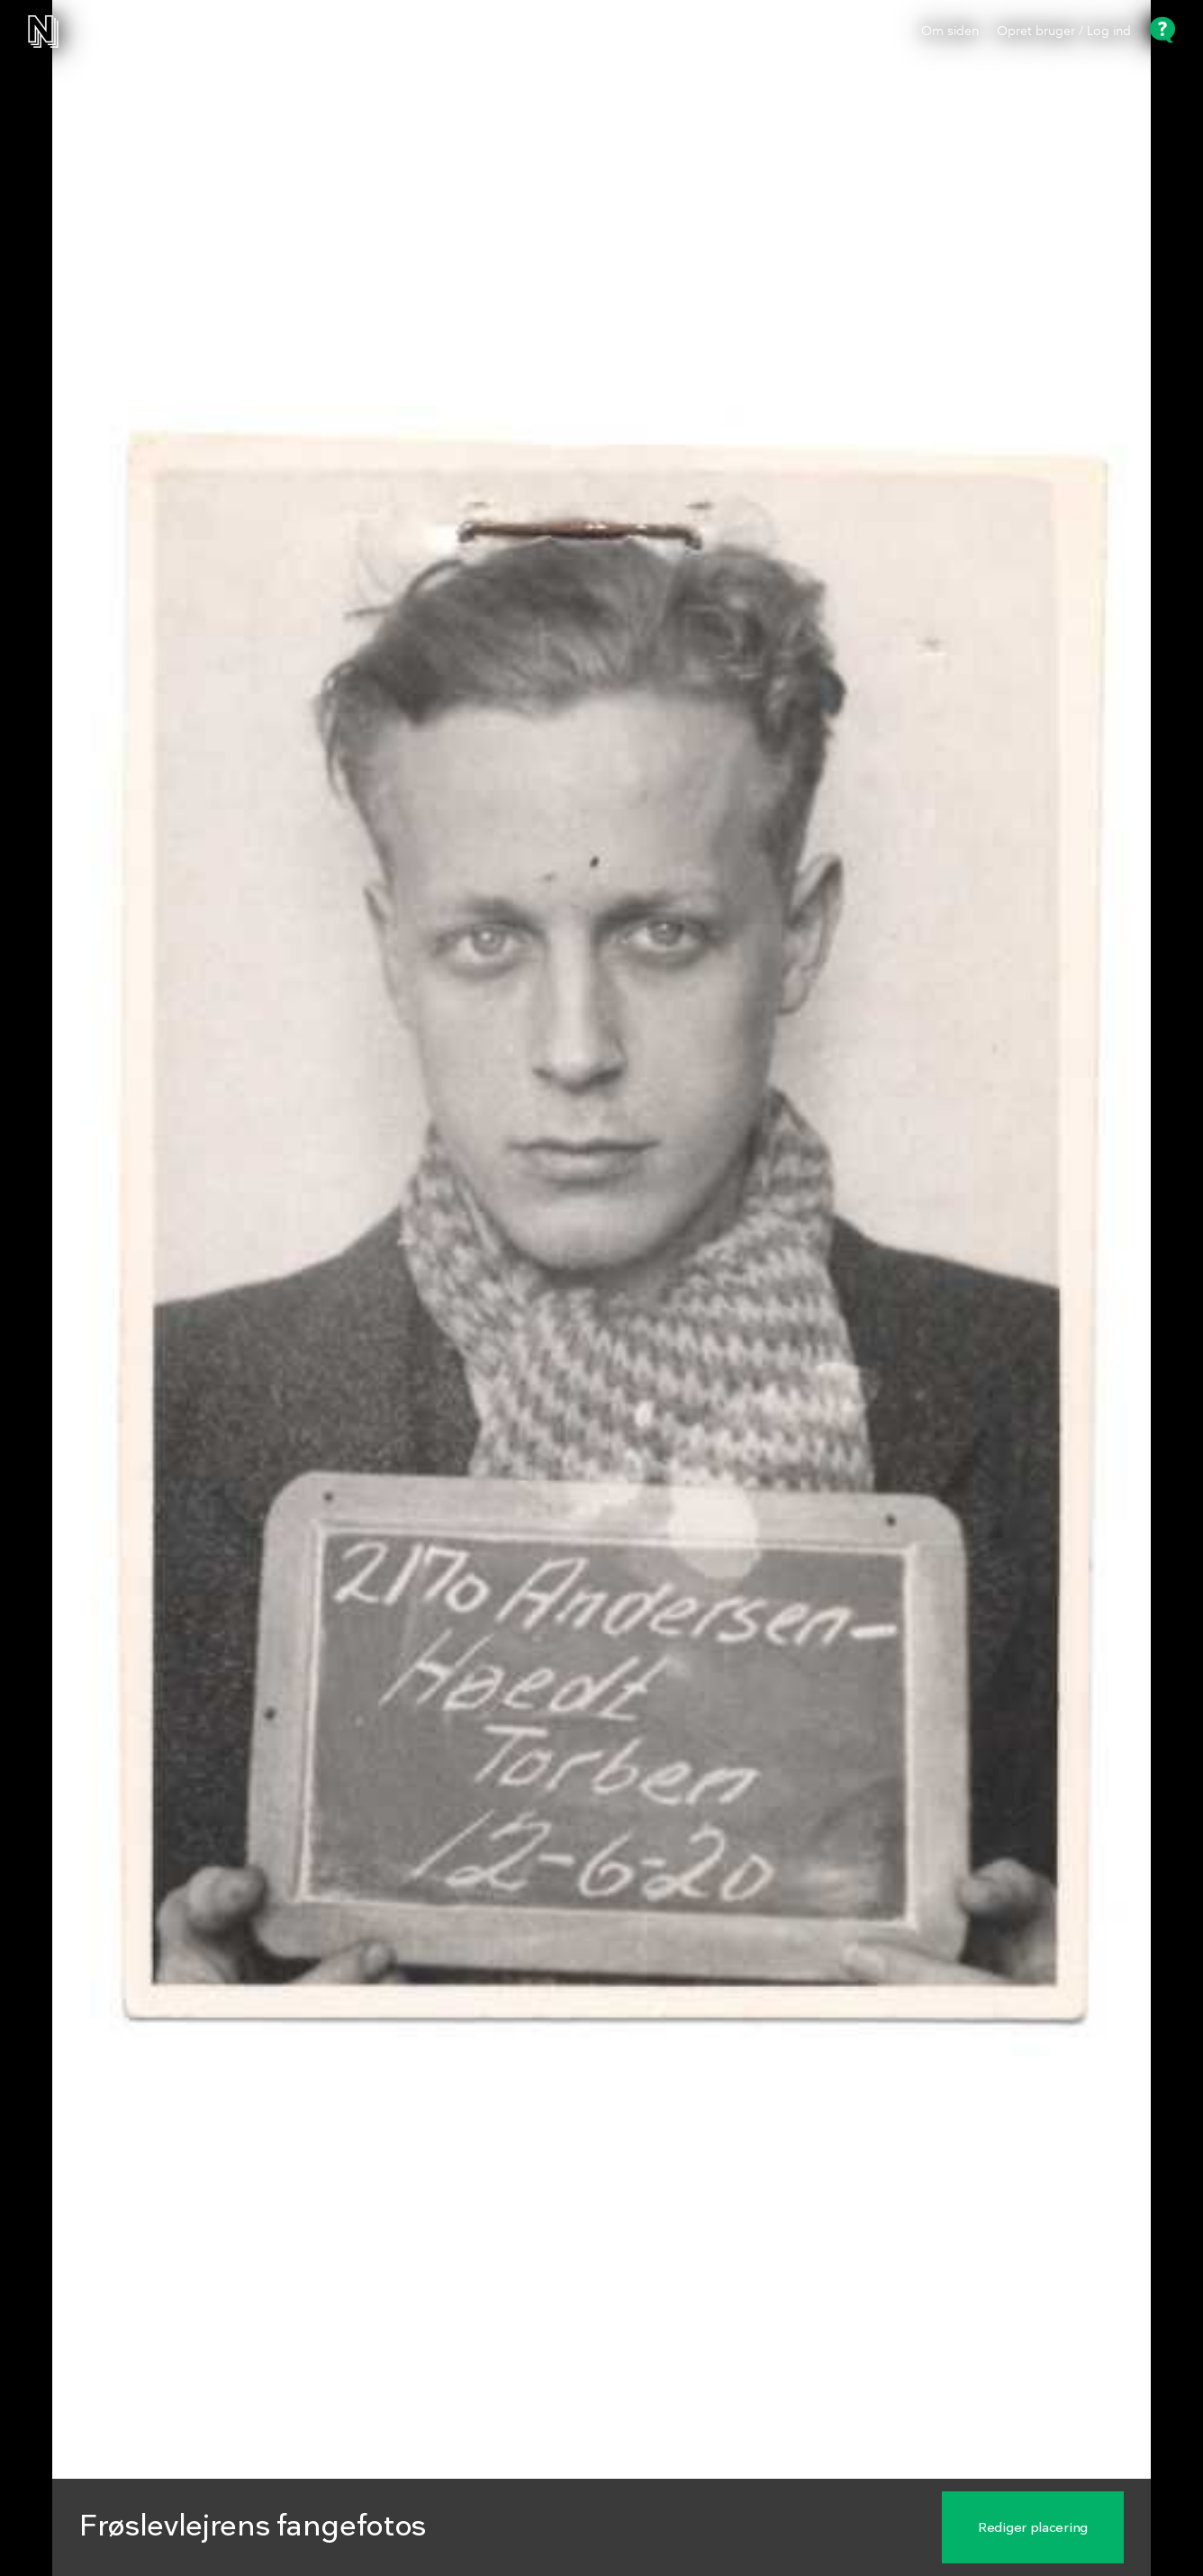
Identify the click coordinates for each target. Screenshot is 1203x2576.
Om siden (950, 31)
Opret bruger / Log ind (1064, 31)
